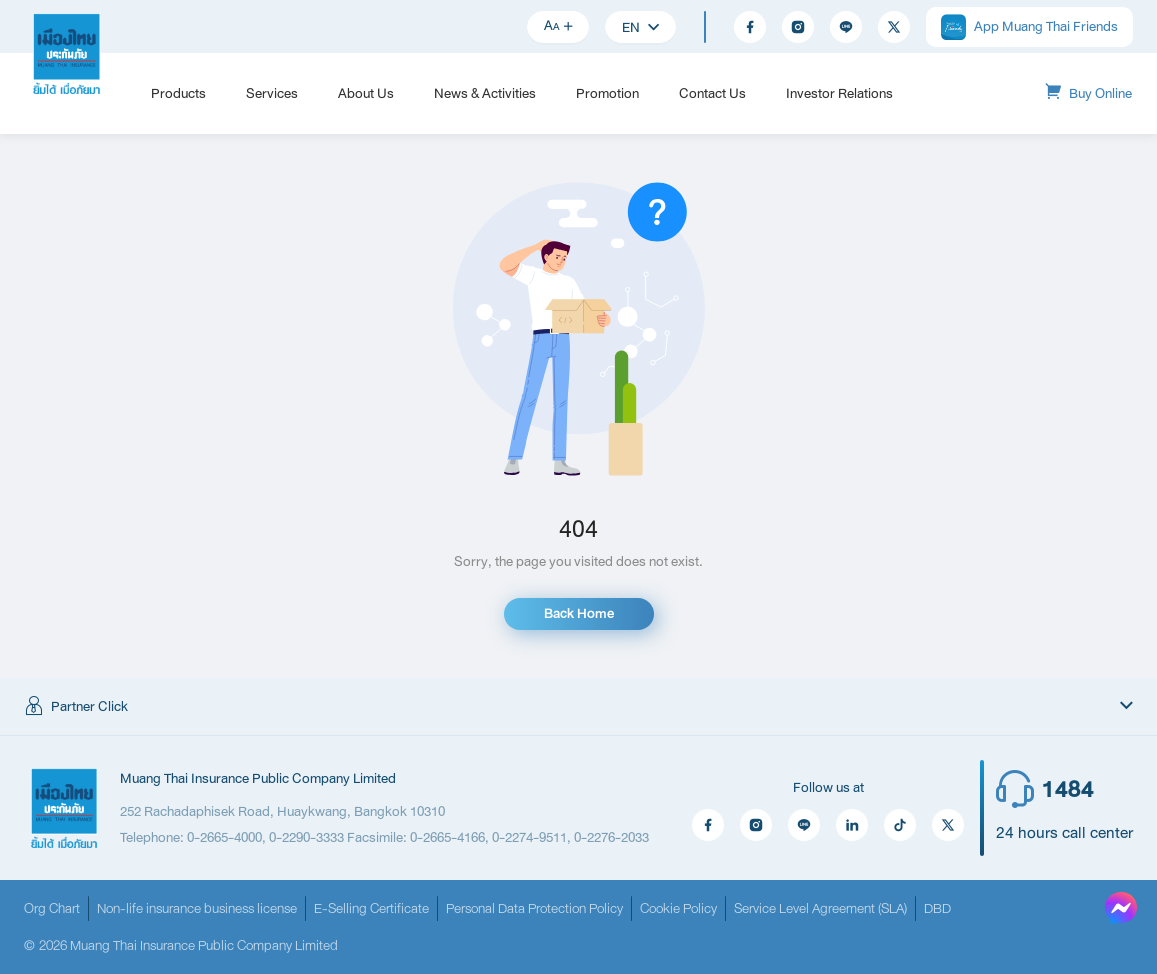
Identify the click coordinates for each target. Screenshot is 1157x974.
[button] (578, 707)
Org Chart (52, 908)
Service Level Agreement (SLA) (820, 908)
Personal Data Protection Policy (534, 908)
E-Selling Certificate (371, 908)
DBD (937, 908)
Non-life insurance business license (197, 908)
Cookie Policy (678, 908)
